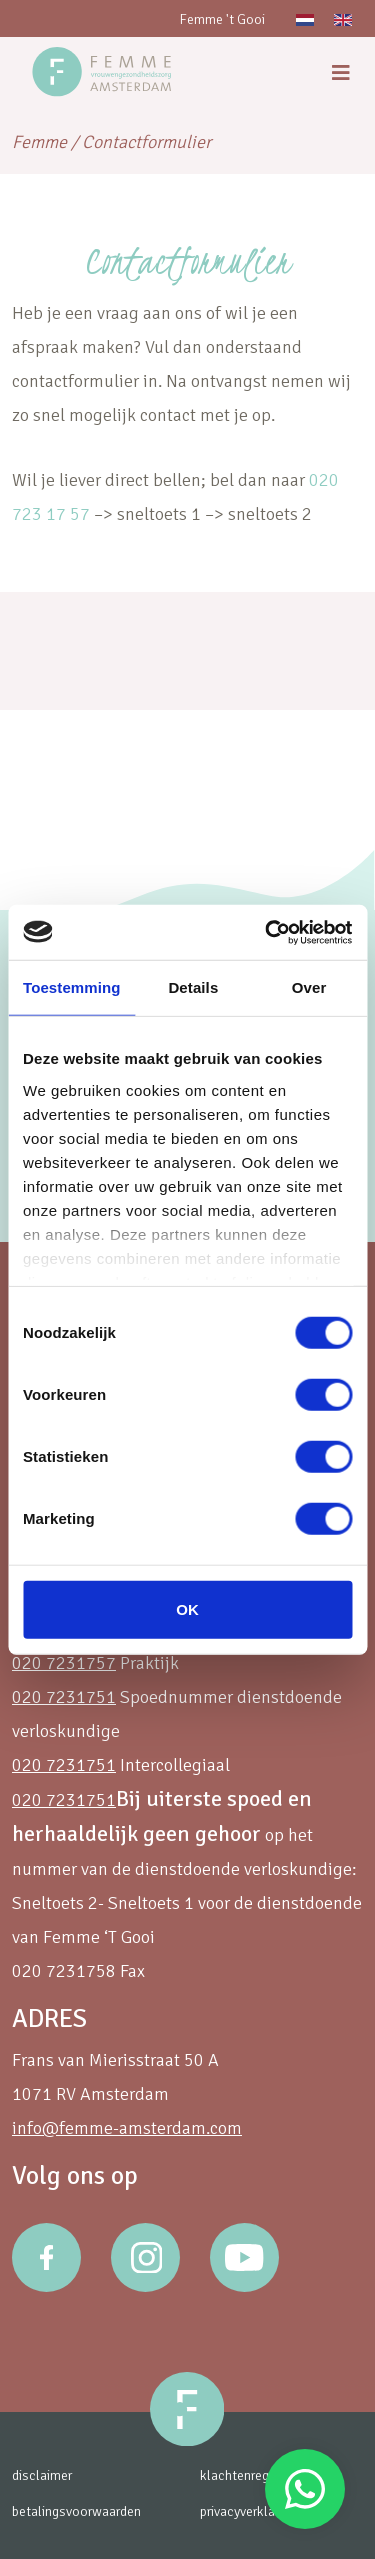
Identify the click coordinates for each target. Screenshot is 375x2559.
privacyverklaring (248, 2511)
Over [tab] (309, 987)
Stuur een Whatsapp (305, 2489)
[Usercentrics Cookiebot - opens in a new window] (267, 932)
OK (187, 1609)
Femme (39, 142)
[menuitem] (305, 18)
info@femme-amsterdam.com (127, 2128)
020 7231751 (64, 1697)
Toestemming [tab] (72, 987)
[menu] (341, 73)
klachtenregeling (248, 2475)
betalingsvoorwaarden (76, 2511)
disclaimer (42, 2475)
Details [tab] (193, 987)
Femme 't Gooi (222, 19)
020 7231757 (64, 1663)
